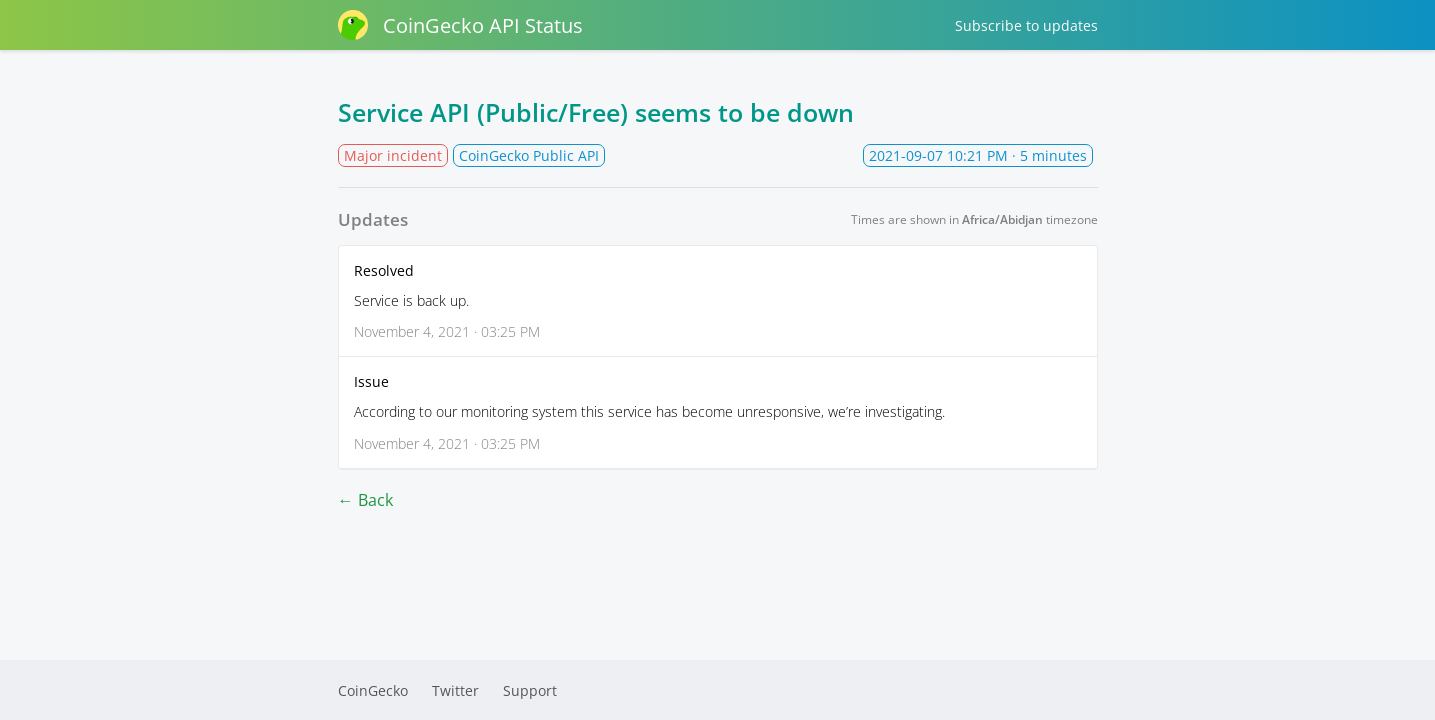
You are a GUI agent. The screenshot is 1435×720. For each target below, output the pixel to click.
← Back (365, 500)
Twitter (455, 690)
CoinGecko (373, 690)
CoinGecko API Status (460, 25)
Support (530, 690)
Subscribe (1026, 25)
